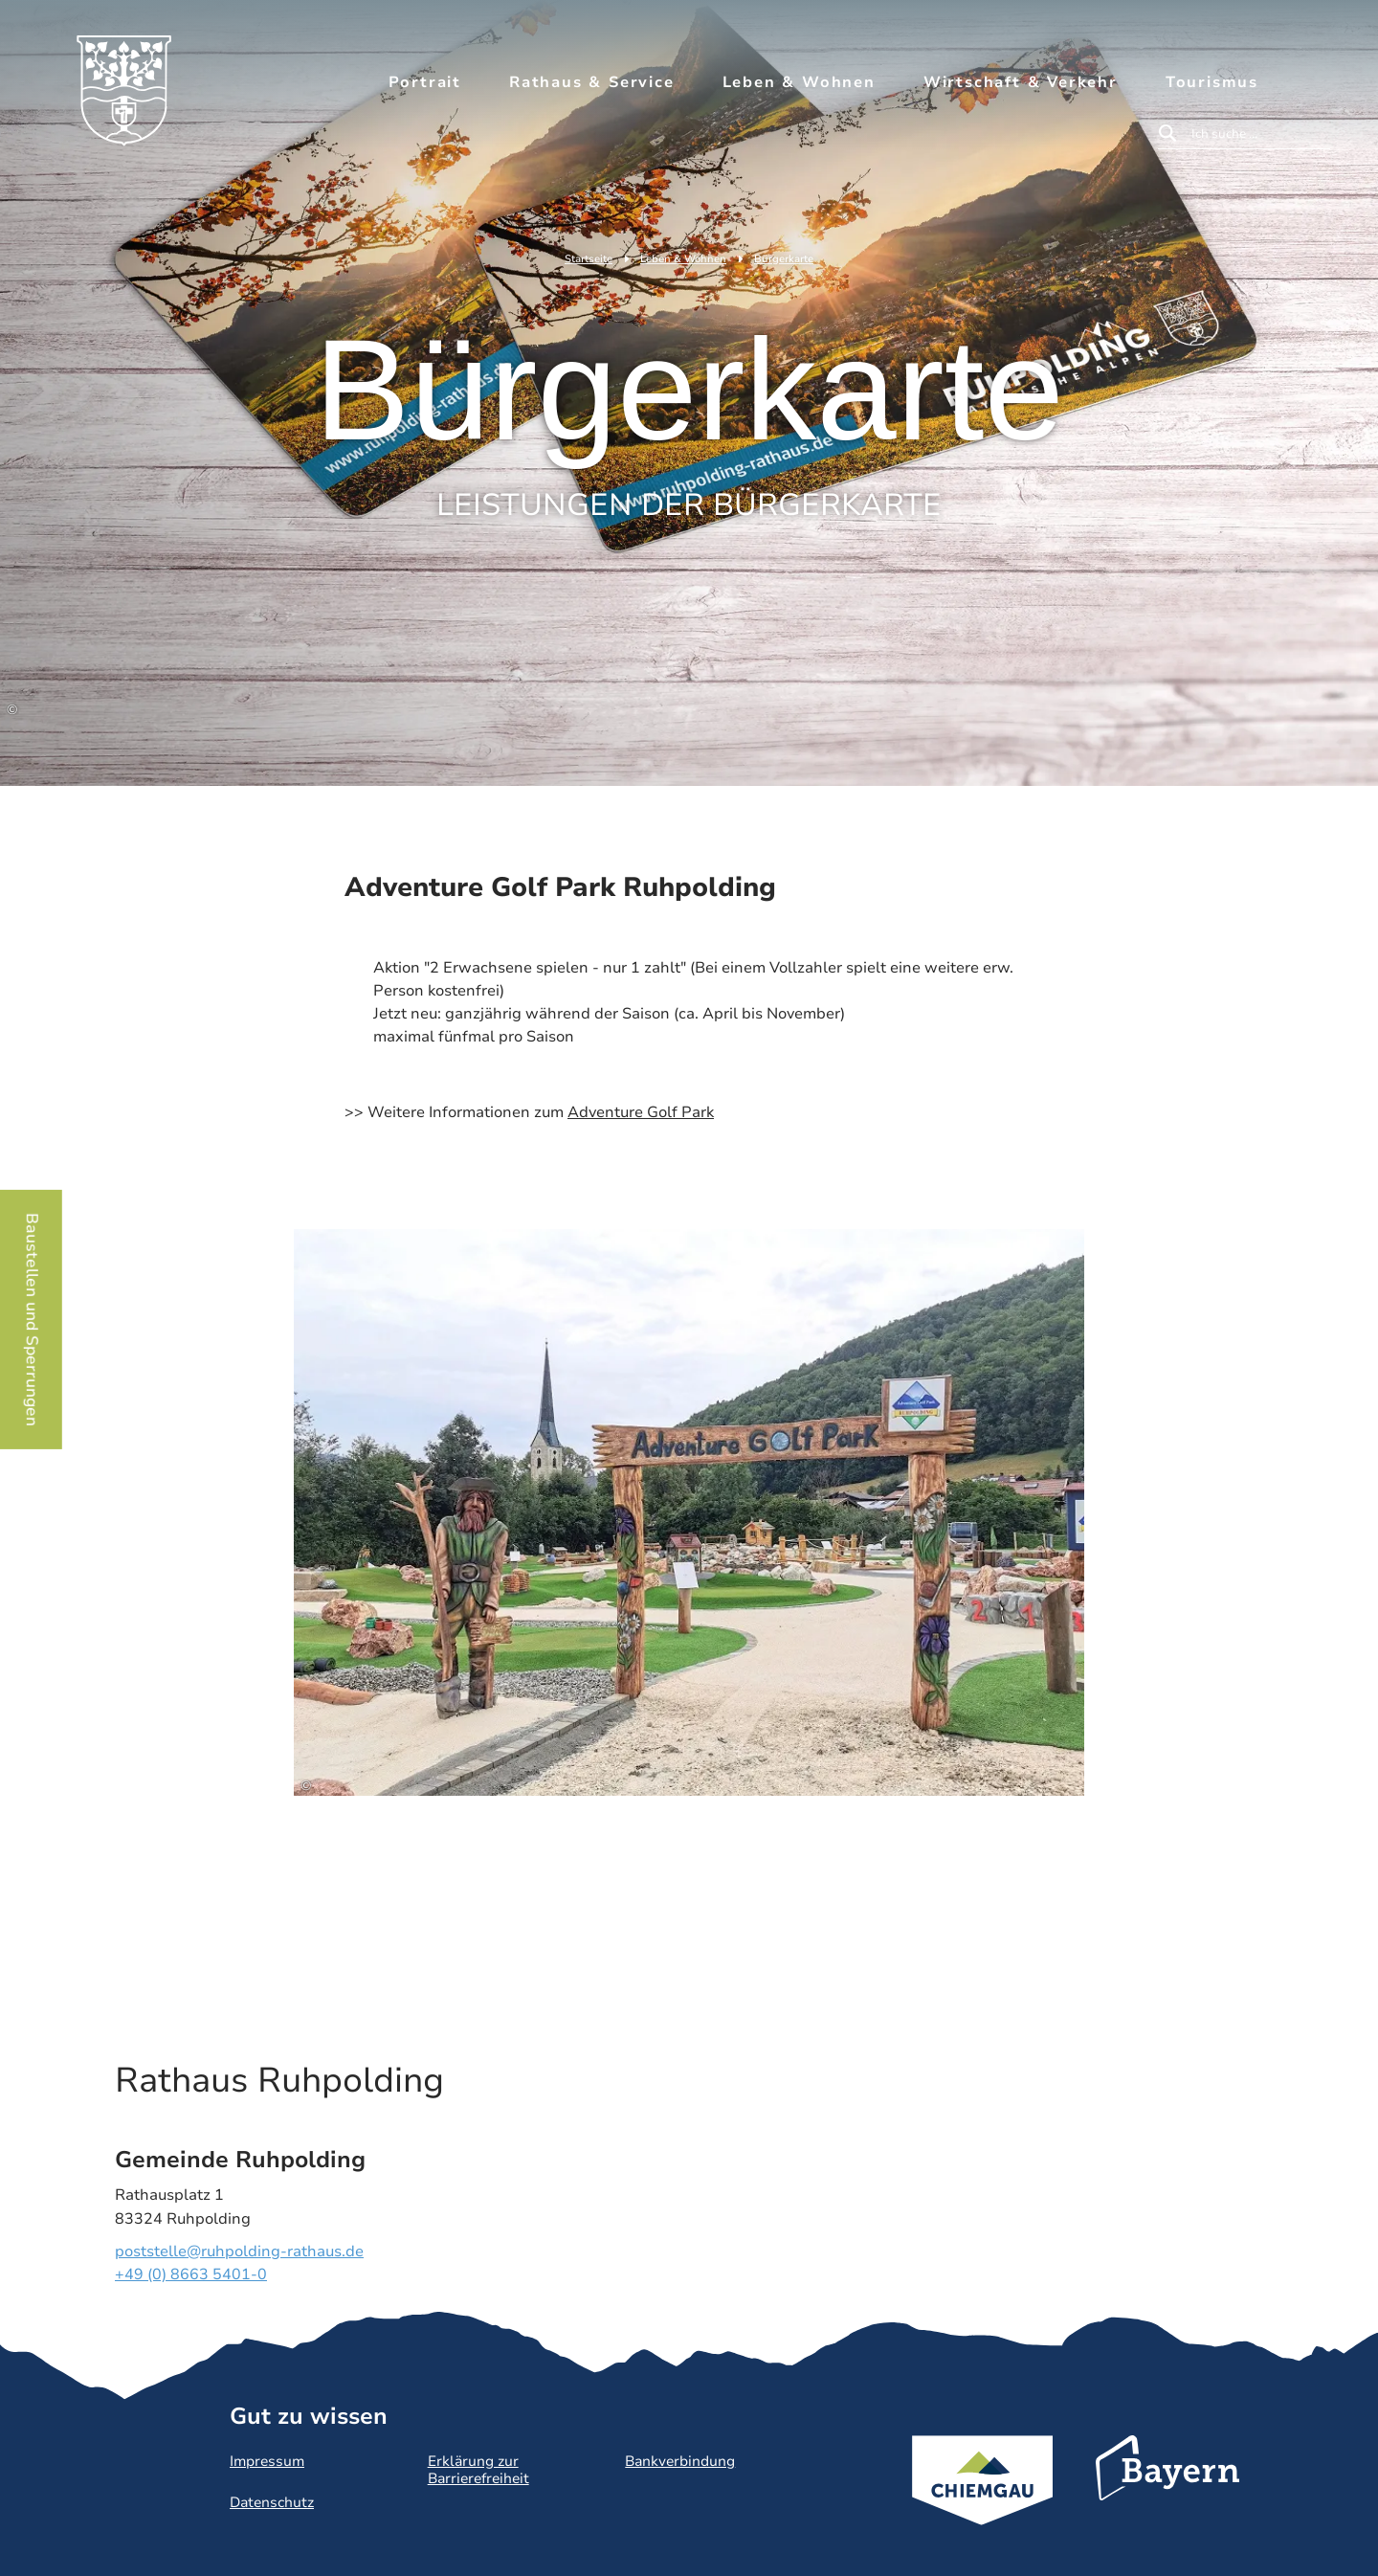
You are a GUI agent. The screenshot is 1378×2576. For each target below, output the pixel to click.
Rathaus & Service (592, 82)
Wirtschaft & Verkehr (1020, 82)
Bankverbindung (680, 2461)
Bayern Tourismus (1167, 2493)
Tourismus (1212, 82)
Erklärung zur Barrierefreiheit (478, 2469)
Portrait (425, 82)
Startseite (588, 259)
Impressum (267, 2461)
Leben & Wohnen (799, 82)
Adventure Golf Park (640, 1112)
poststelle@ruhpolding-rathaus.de (239, 2251)
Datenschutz (272, 2502)
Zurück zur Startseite (134, 103)
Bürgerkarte (783, 259)
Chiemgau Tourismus (982, 2505)
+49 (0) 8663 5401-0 (191, 2274)
